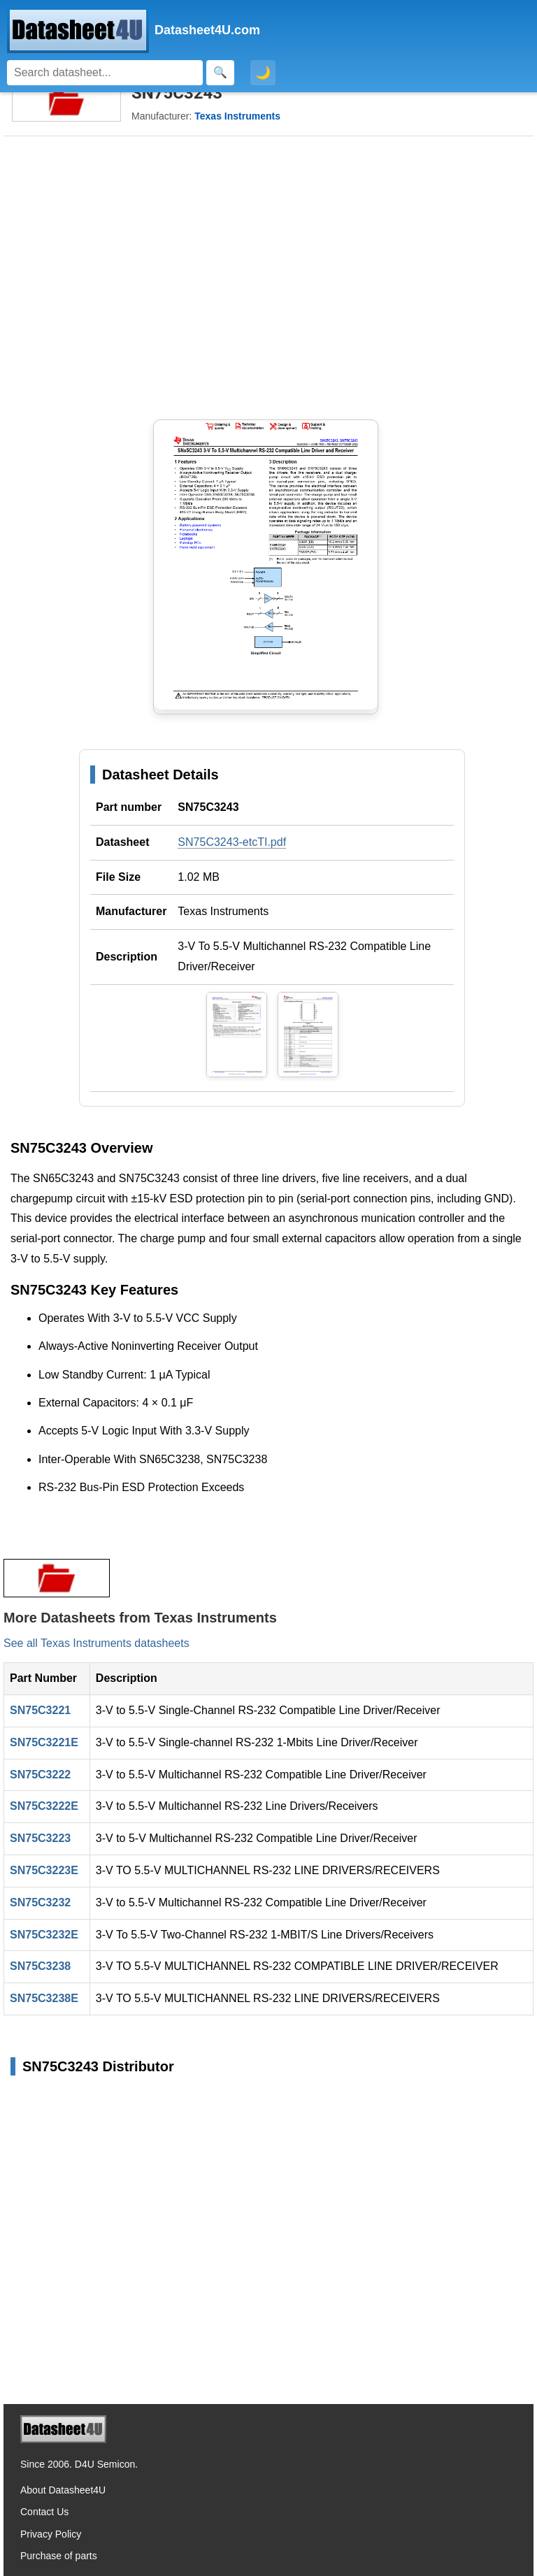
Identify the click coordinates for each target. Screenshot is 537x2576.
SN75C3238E (44, 1998)
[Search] (105, 72)
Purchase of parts (58, 2555)
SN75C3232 (40, 1902)
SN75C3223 (40, 1838)
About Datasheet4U (63, 2490)
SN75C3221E (44, 1742)
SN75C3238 (40, 1966)
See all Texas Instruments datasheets (96, 1643)
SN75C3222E (44, 1806)
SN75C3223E (44, 1870)
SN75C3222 (40, 1774)
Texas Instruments (223, 911)
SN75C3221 (40, 1710)
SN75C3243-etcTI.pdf (232, 842)
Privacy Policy (50, 2534)
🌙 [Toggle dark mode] (263, 73)
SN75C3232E (44, 1935)
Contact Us (44, 2511)
